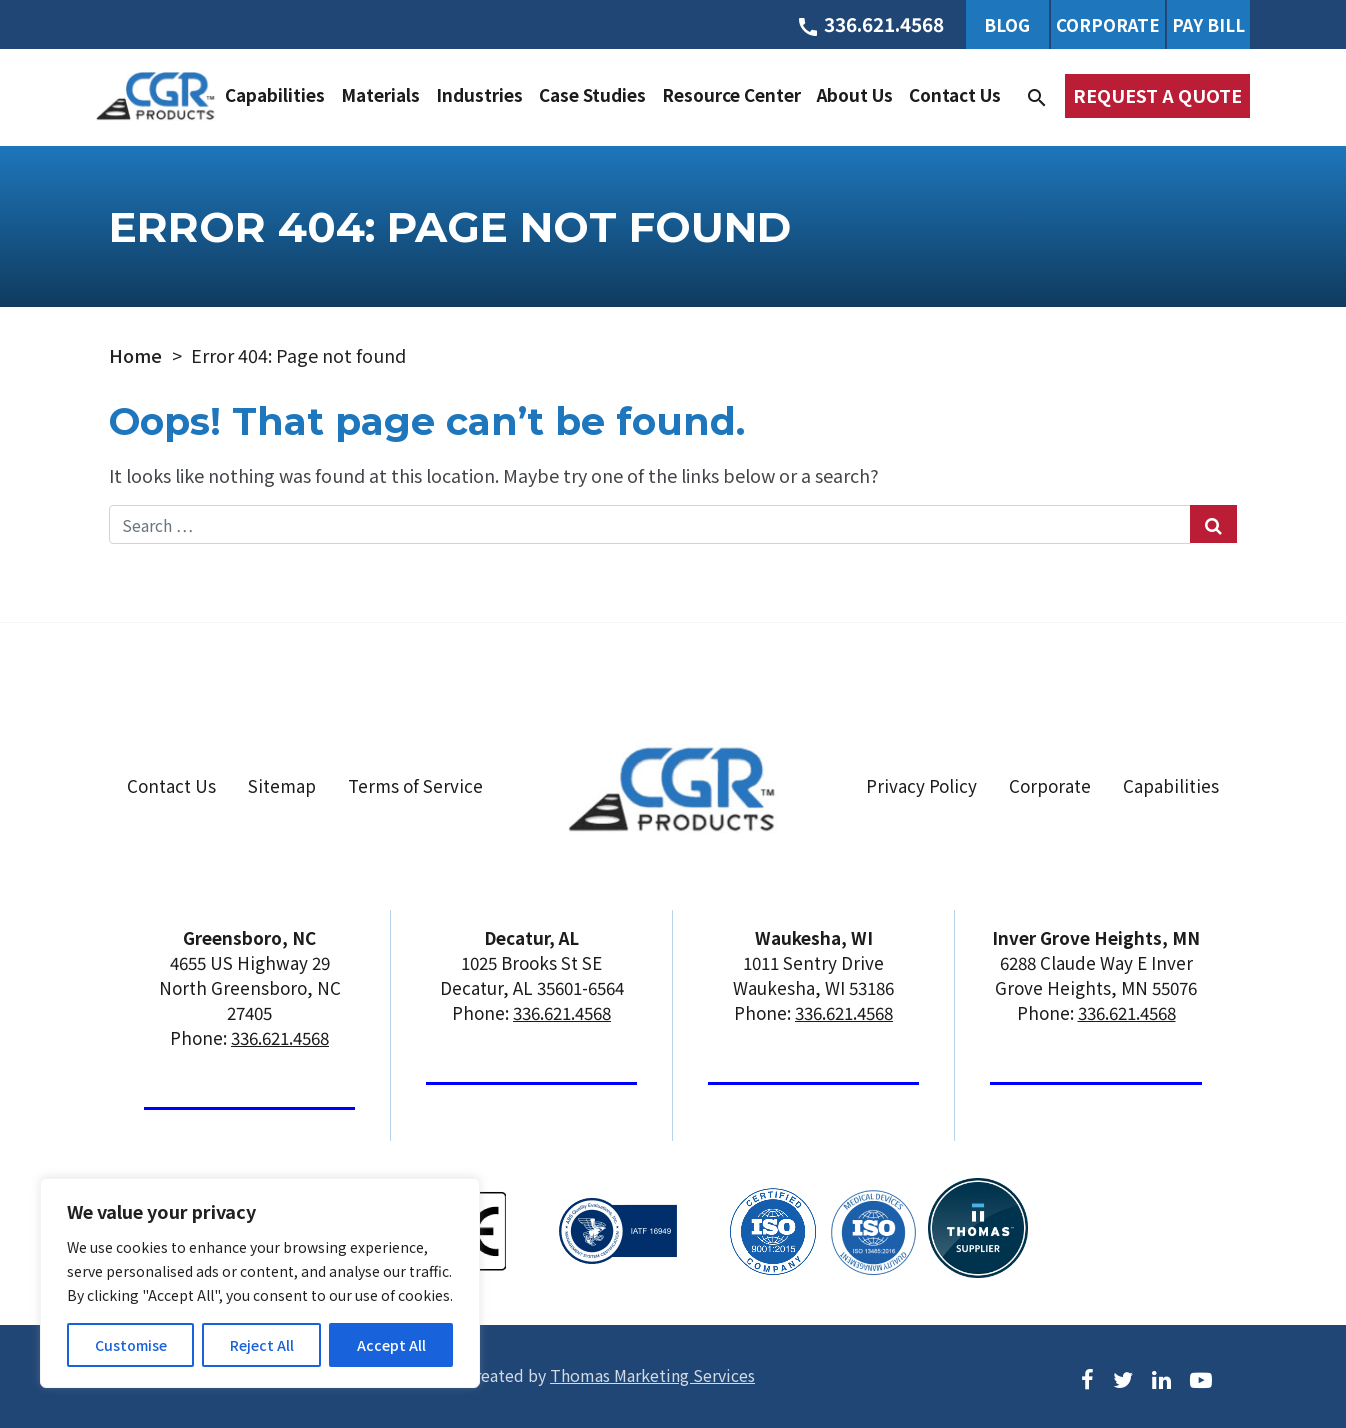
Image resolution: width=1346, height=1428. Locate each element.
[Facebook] (1087, 1377)
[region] (260, 1283)
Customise (131, 1345)
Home (135, 355)
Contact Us (955, 94)
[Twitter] (1123, 1377)
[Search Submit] (1213, 524)
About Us (855, 94)
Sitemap (282, 785)
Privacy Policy (921, 785)
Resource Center (731, 94)
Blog (1007, 24)
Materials (380, 94)
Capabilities (275, 94)
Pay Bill (1208, 24)
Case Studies (592, 94)
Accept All (391, 1345)
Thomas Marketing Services (652, 1375)
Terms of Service (415, 785)
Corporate (1108, 24)
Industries (479, 94)
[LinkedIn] (1161, 1377)
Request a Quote (1157, 95)
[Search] (1037, 95)
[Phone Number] (870, 24)
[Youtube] (1201, 1377)
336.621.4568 (280, 1037)
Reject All (262, 1345)
